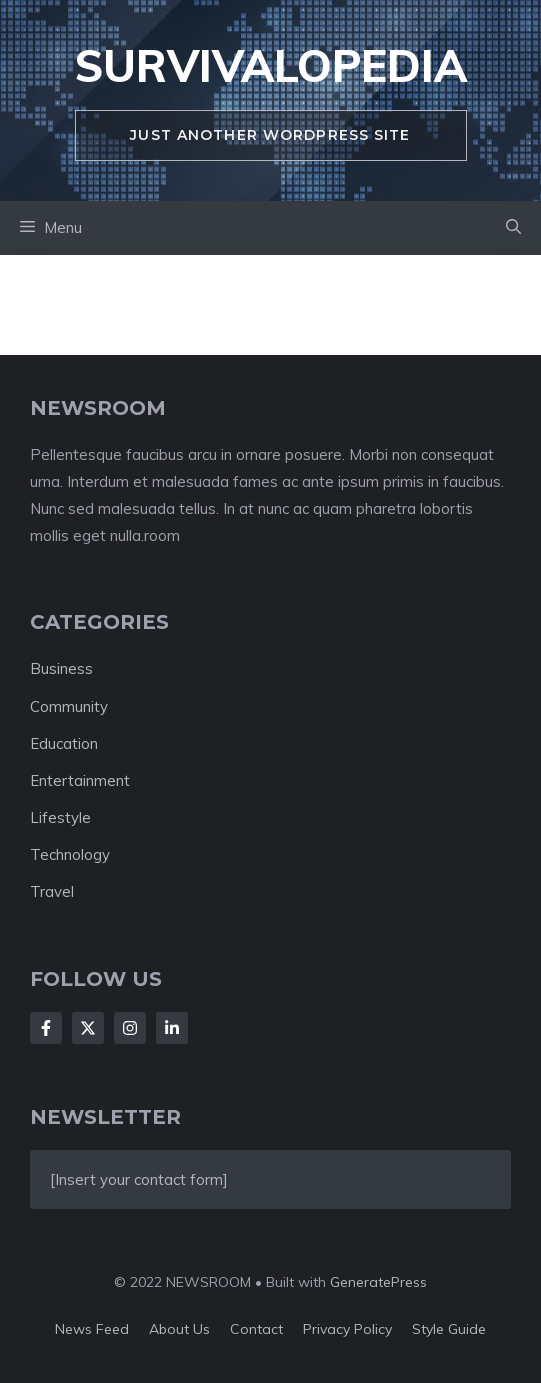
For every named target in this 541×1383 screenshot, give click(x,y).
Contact (256, 1329)
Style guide (449, 1329)
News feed (92, 1329)
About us (179, 1329)
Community (69, 706)
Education (64, 743)
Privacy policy (347, 1329)
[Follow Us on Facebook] (46, 1028)
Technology (70, 854)
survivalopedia (271, 65)
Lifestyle (60, 817)
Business (61, 668)
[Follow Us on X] (88, 1028)
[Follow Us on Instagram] (130, 1028)
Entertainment (80, 780)
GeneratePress (378, 1282)
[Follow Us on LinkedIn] (172, 1028)
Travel (52, 891)
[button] (513, 228)
